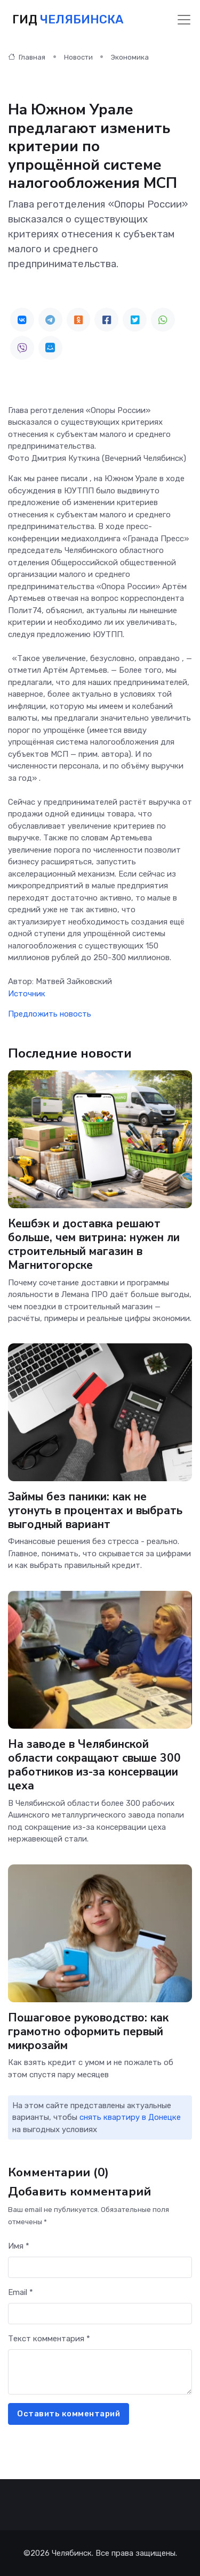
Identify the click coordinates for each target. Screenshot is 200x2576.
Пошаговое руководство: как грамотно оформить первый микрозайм (88, 2031)
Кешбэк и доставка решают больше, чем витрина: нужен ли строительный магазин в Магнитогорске (94, 1244)
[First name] (100, 2267)
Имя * (18, 2246)
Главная (26, 57)
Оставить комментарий (68, 2413)
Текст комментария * (49, 2338)
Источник (26, 993)
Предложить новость (49, 1014)
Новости (78, 57)
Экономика (130, 57)
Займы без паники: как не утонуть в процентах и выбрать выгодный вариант (95, 1510)
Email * (20, 2292)
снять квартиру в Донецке (130, 2117)
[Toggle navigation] (184, 20)
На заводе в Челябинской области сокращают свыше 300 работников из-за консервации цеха (94, 1765)
